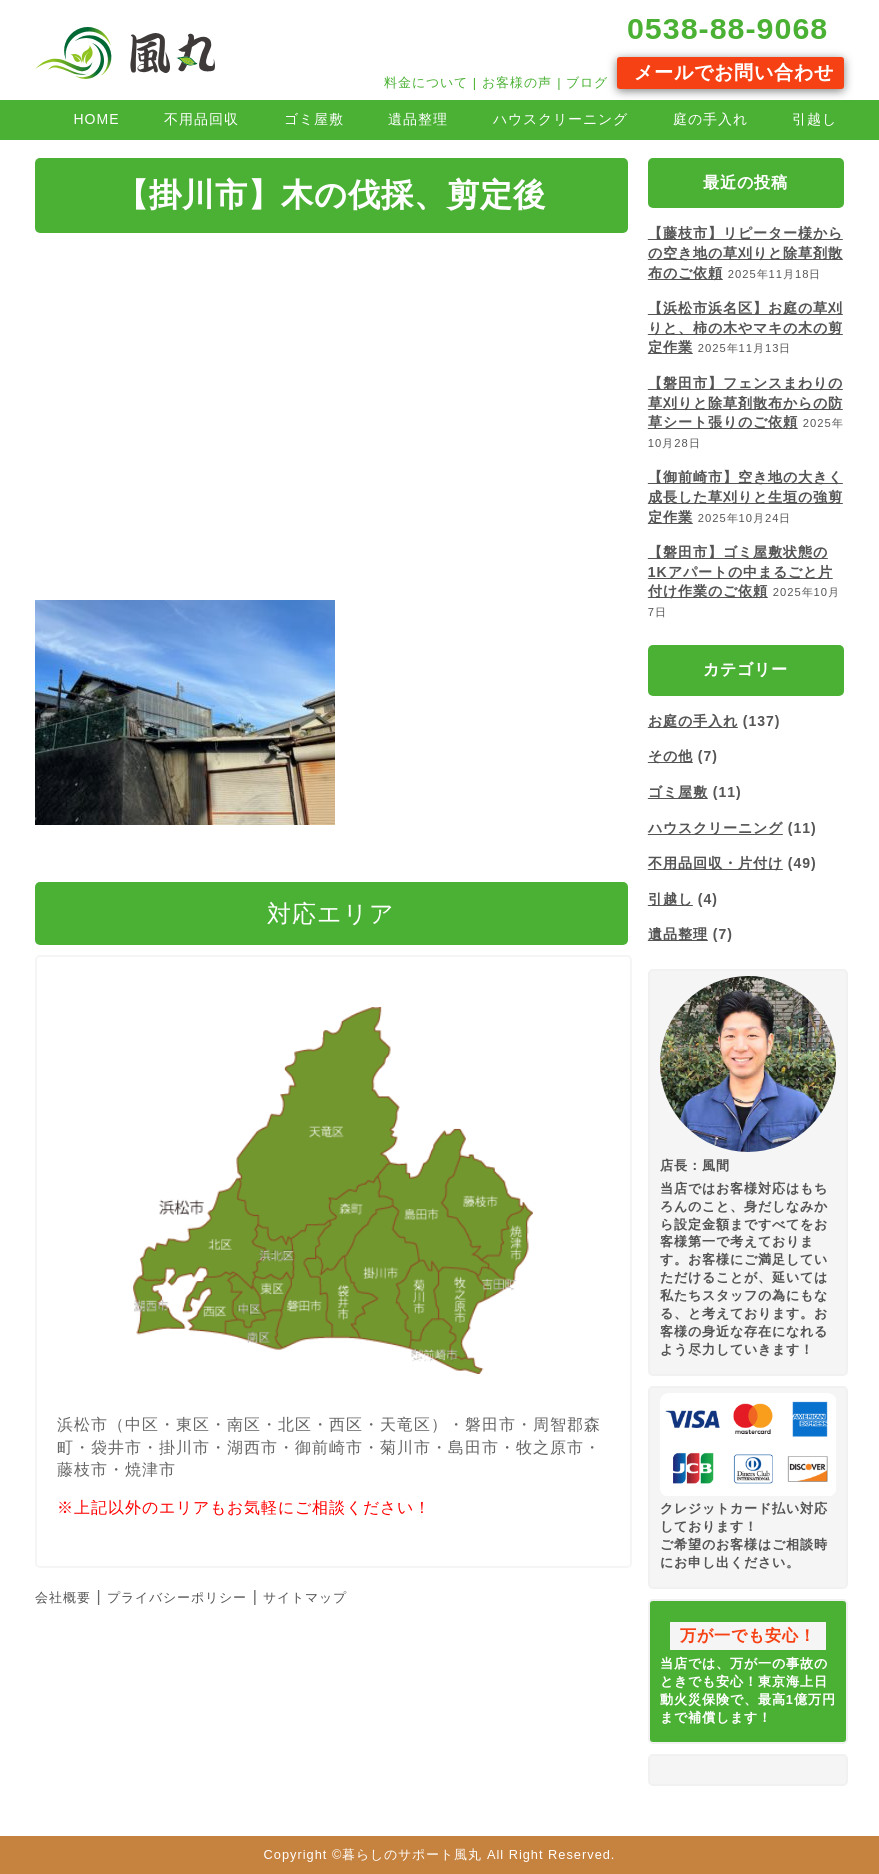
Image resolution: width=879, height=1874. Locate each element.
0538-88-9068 (722, 28)
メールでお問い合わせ (730, 72)
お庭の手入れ (693, 721)
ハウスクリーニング (560, 119)
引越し (814, 119)
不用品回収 (201, 119)
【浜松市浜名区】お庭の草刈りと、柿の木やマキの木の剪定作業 (745, 327)
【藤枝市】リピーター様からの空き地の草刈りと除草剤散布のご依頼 (745, 252)
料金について (426, 82)
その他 (670, 756)
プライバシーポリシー (177, 1597)
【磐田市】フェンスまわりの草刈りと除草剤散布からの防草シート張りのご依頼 (745, 402)
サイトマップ (305, 1597)
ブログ (587, 82)
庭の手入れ (710, 119)
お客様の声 (517, 82)
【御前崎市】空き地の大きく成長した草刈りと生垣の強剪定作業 (745, 496)
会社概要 (63, 1597)
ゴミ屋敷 (314, 119)
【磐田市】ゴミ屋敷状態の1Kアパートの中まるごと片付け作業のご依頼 (740, 571)
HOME (96, 119)
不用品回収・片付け (715, 863)
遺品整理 (418, 119)
